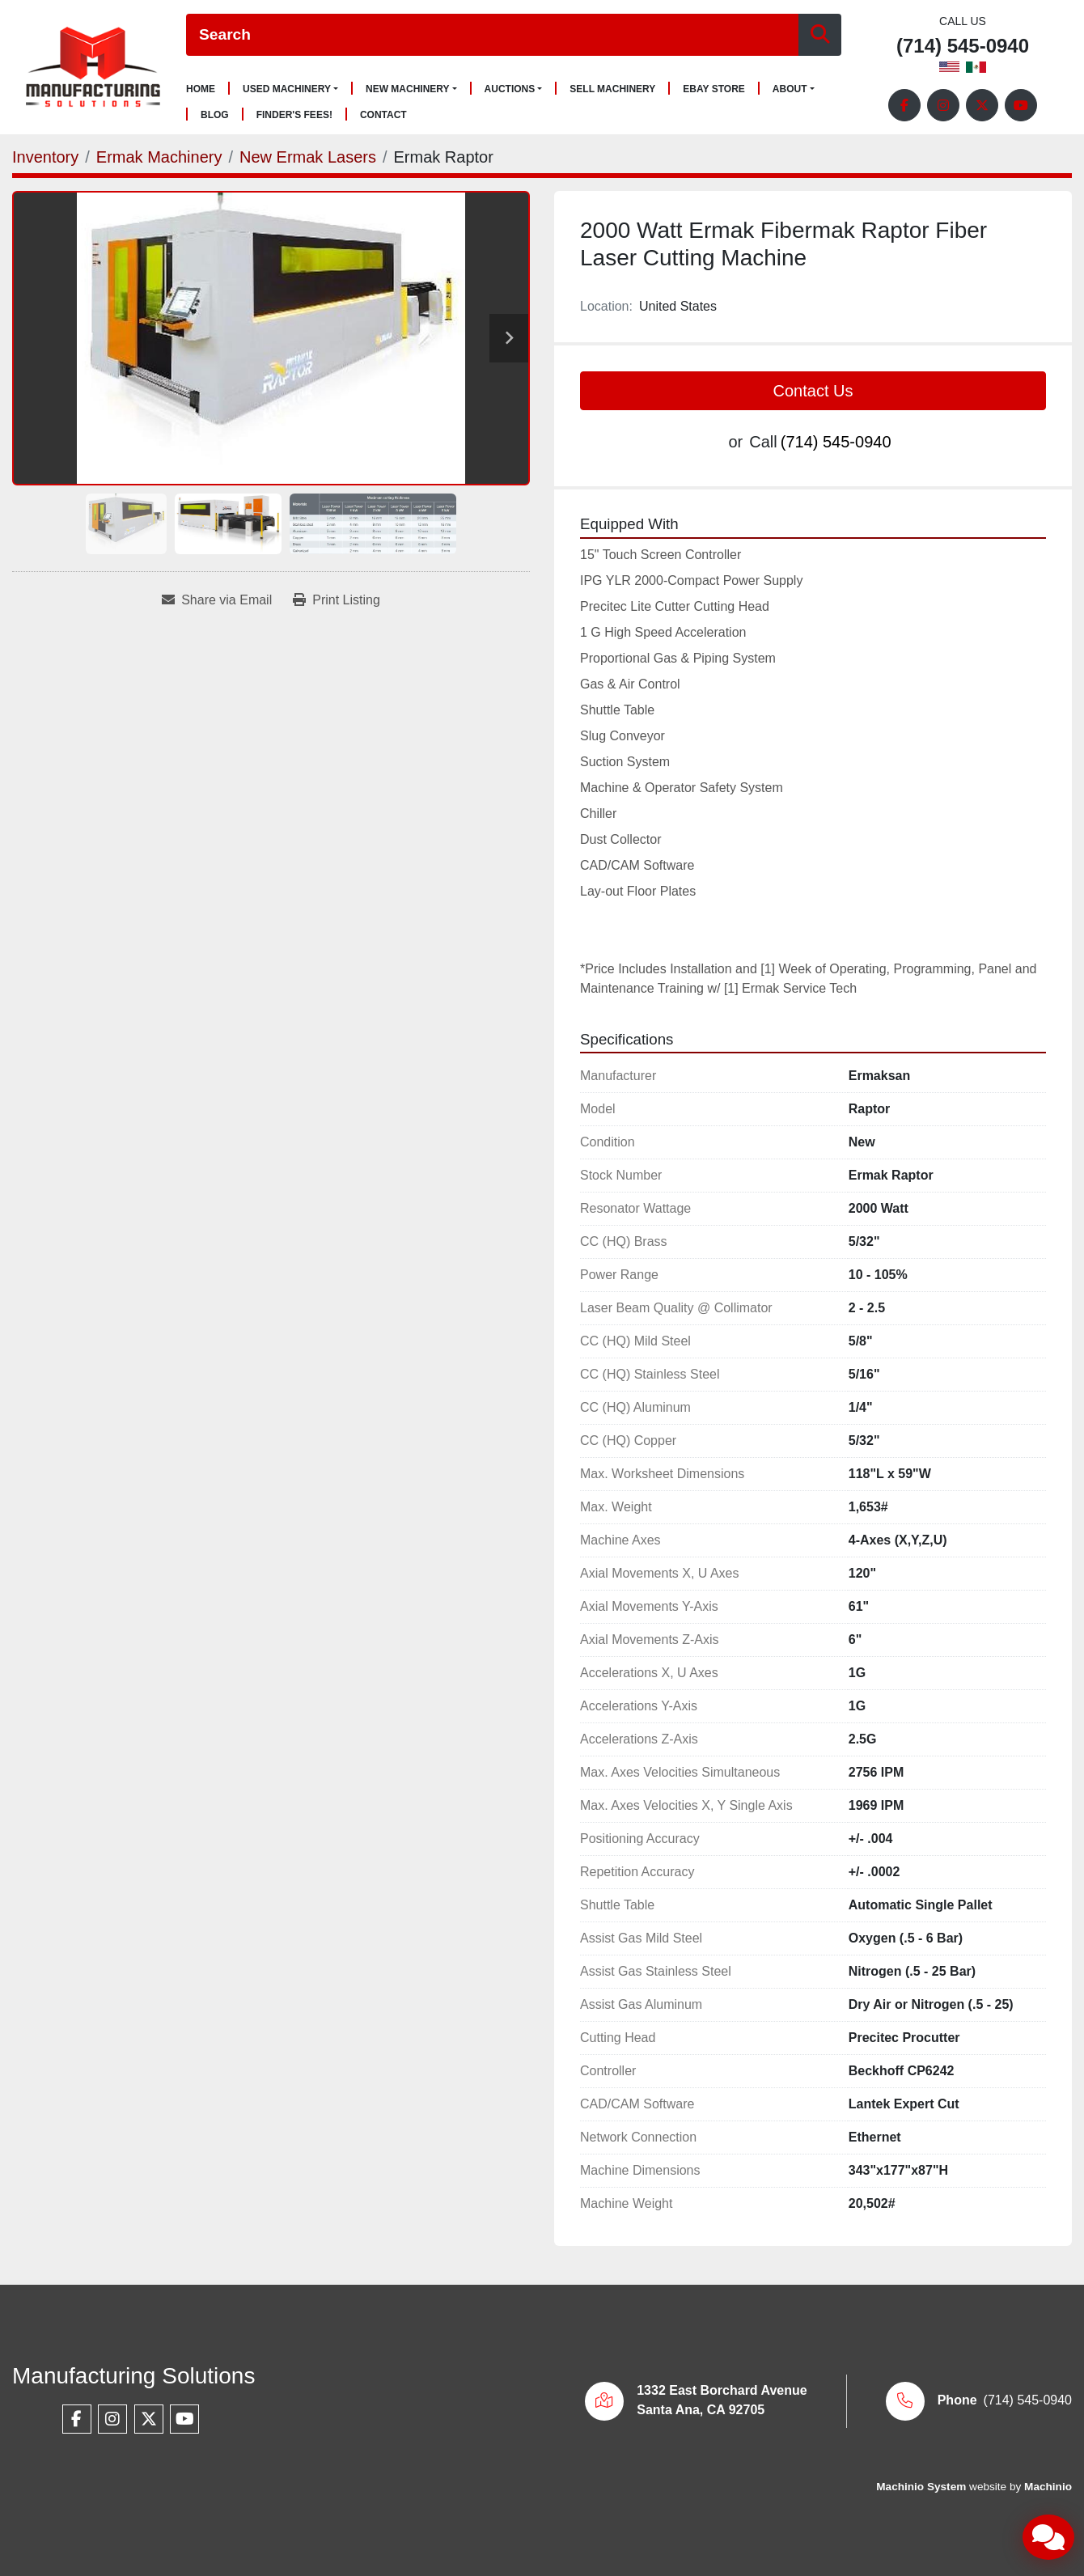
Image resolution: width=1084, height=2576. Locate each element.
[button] (290, 89)
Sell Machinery (612, 89)
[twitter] (982, 105)
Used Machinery (287, 89)
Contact (383, 115)
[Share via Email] (216, 600)
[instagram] (943, 105)
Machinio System (921, 2487)
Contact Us (813, 391)
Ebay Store (714, 89)
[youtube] (1021, 105)
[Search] (492, 35)
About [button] (790, 89)
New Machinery (408, 89)
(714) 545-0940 (962, 46)
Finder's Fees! (294, 115)
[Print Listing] (336, 600)
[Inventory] (45, 157)
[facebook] (904, 105)
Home (200, 89)
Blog (215, 115)
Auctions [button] (510, 89)
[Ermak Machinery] (159, 157)
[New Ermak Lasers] (307, 157)
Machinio (1048, 2487)
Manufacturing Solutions (133, 2375)
